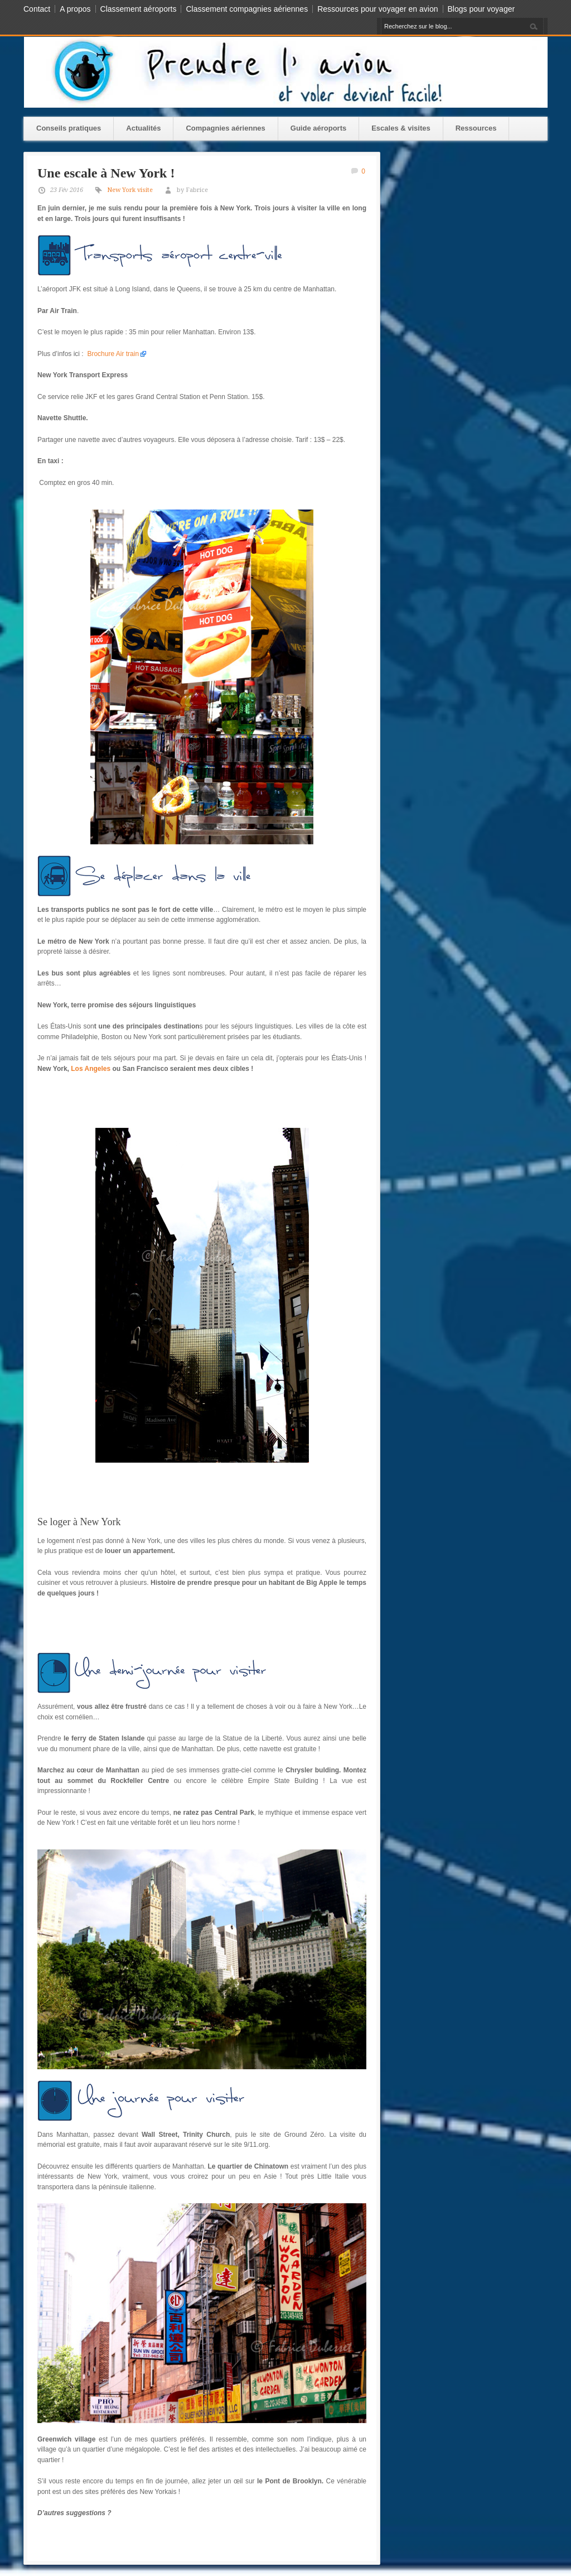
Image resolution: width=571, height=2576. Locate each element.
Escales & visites (400, 128)
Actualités (143, 128)
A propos (75, 9)
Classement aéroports (138, 9)
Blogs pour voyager (481, 9)
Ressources (476, 128)
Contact (36, 9)
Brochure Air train (113, 354)
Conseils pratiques (68, 128)
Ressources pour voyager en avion (377, 9)
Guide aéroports (318, 128)
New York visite (130, 190)
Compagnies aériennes (225, 128)
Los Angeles (90, 1069)
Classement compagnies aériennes (247, 9)
